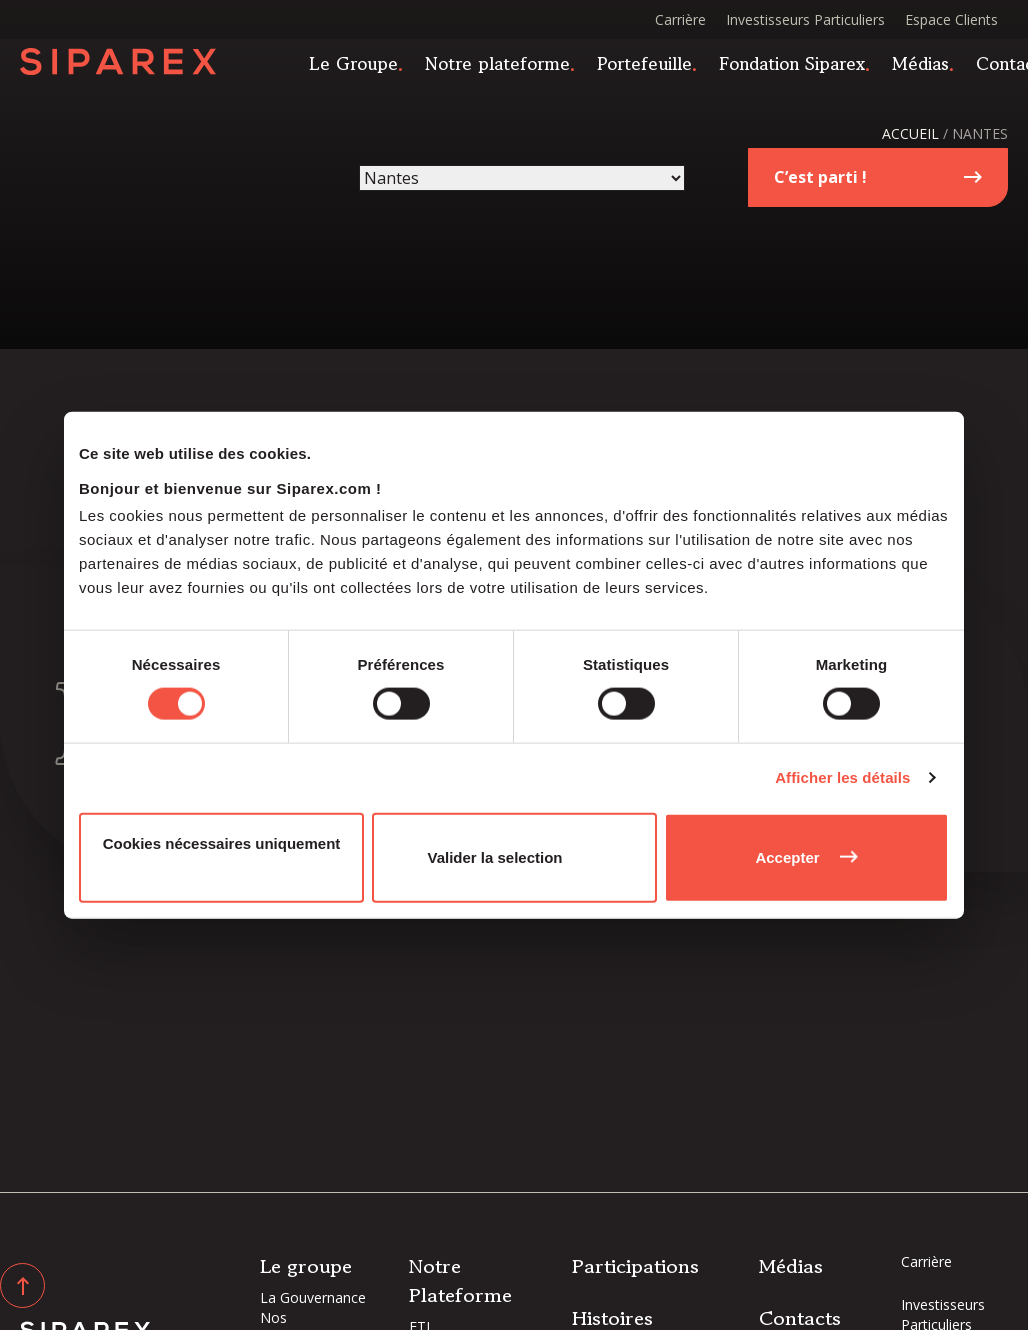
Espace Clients (951, 19)
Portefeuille (654, 68)
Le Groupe (363, 68)
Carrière (680, 19)
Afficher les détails (842, 777)
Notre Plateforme (460, 1281)
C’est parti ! (820, 177)
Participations (635, 1266)
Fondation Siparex (802, 68)
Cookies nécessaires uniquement (222, 842)
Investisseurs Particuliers (805, 19)
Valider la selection (494, 856)
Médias (930, 68)
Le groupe (306, 1266)
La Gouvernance (313, 1297)
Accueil (910, 133)
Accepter (787, 856)
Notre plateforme (507, 68)
